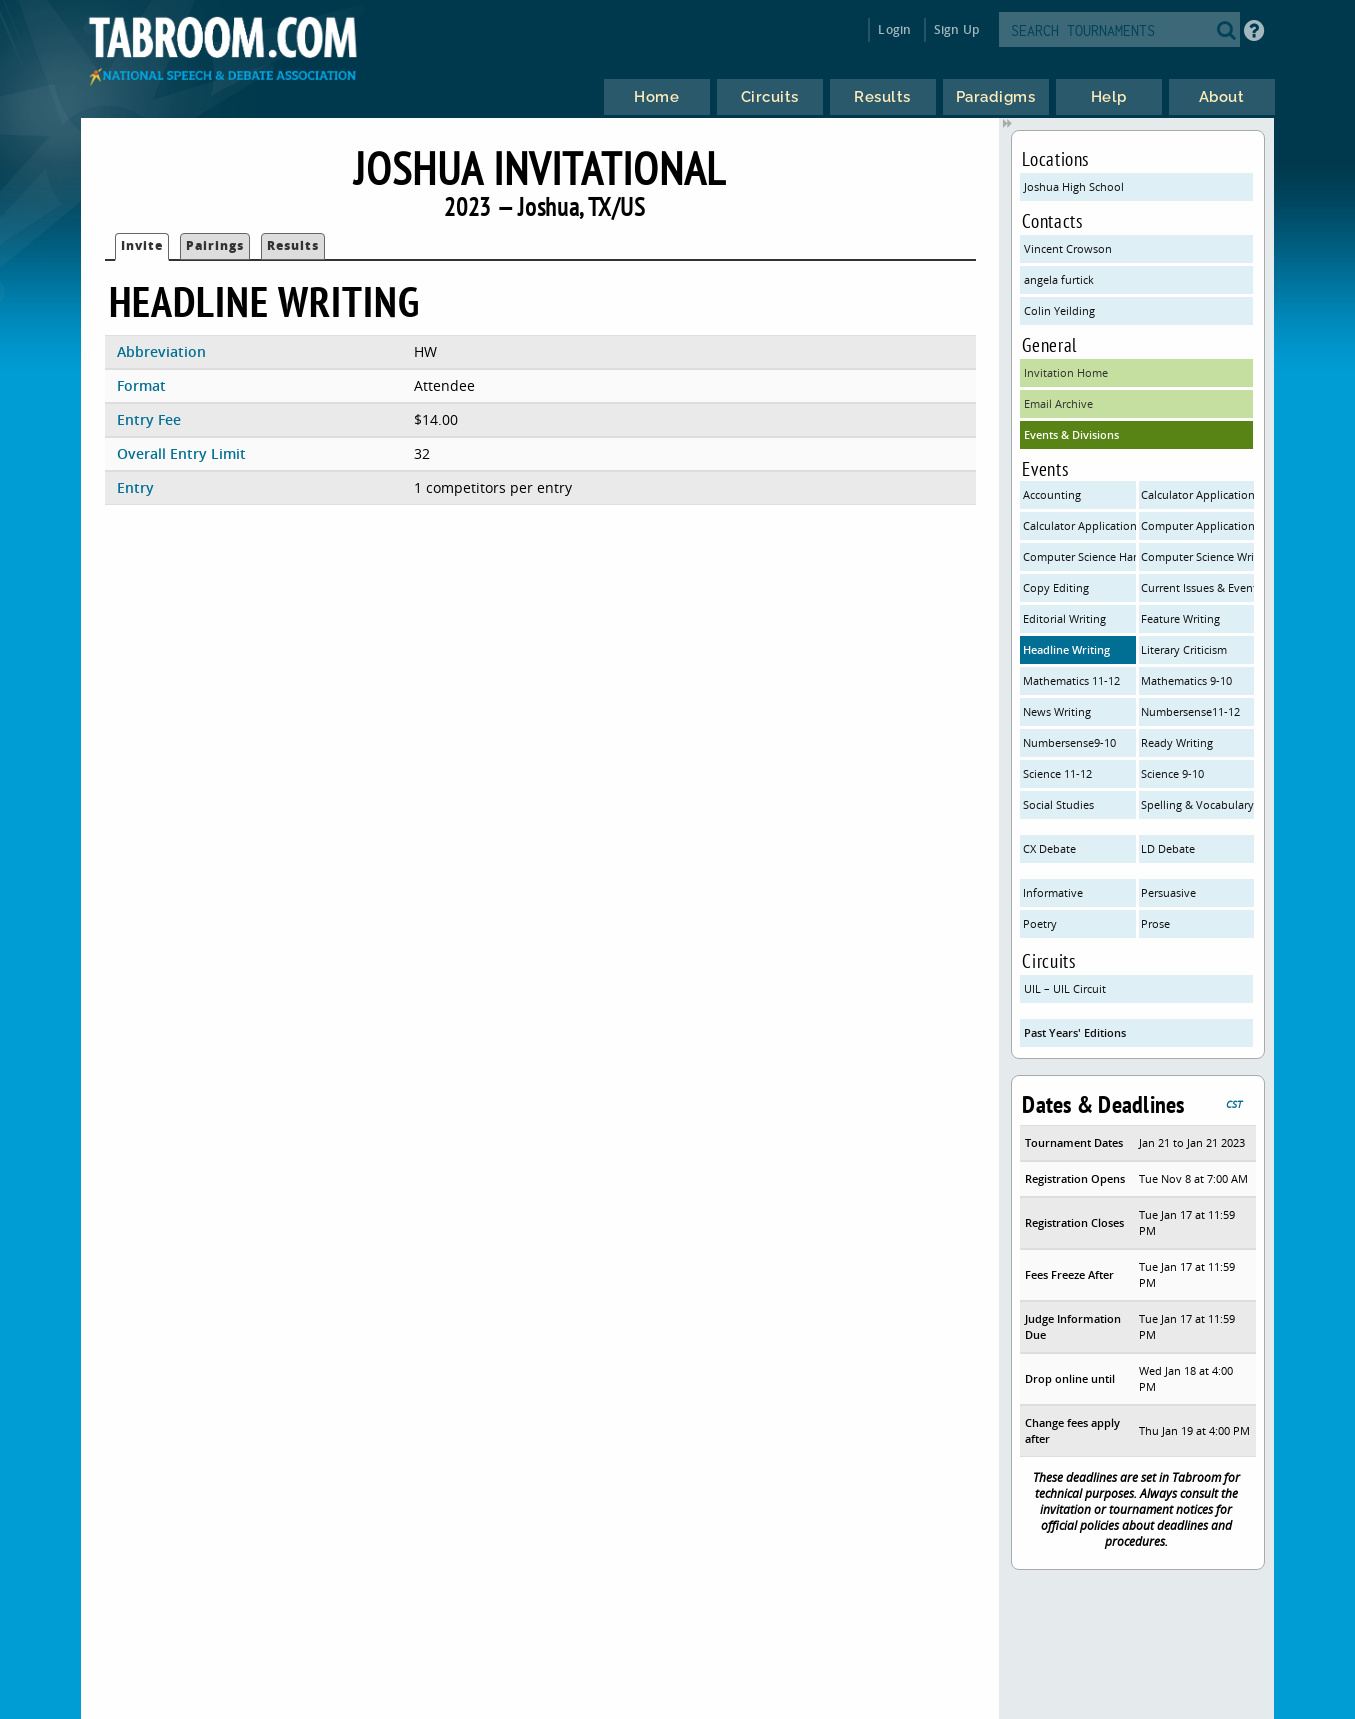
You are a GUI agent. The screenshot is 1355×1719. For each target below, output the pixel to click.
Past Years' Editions (1075, 1032)
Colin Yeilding (1059, 310)
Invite (142, 245)
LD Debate (1168, 848)
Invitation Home (1066, 372)
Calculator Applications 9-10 (1079, 525)
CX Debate (1049, 848)
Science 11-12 (1057, 773)
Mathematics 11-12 (1071, 680)
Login (894, 29)
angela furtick (1059, 279)
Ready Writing (1177, 742)
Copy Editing (1056, 587)
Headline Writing (1066, 649)
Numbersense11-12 (1190, 711)
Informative (1053, 892)
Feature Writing (1180, 618)
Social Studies (1058, 804)
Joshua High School (1074, 186)
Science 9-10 (1172, 773)
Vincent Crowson (1068, 248)
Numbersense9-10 (1069, 742)
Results (293, 245)
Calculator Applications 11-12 (1197, 494)
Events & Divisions (1071, 434)
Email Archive (1058, 403)
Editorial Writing (1064, 618)
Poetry (1040, 923)
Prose (1155, 923)
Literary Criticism (1184, 649)
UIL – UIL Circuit (1065, 988)
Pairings (215, 245)
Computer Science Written (1197, 556)
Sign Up (956, 29)
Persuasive (1168, 892)
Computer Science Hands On (1079, 556)
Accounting (1052, 494)
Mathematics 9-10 (1186, 680)
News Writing (1057, 711)
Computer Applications (1197, 525)
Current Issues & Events (1197, 587)
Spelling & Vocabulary (1197, 804)
